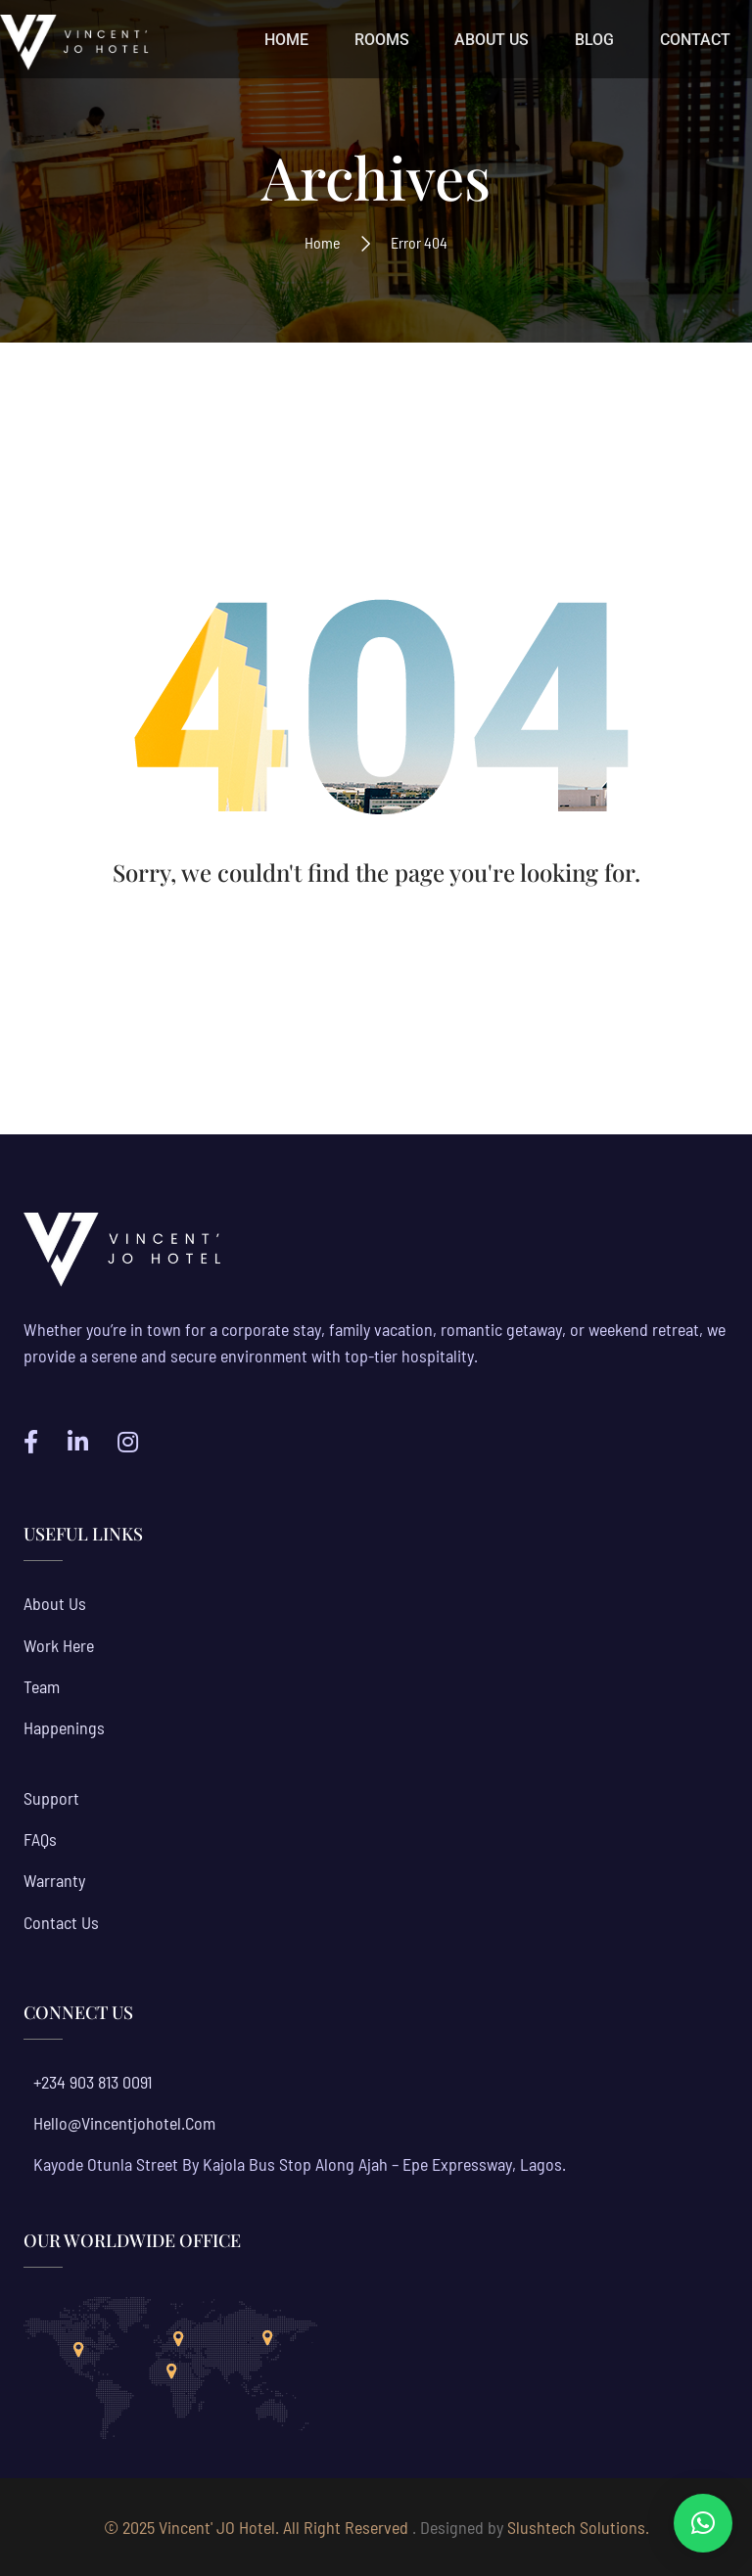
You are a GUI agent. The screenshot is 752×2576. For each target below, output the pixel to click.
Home (323, 242)
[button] (703, 2523)
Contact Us (61, 1922)
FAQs (40, 1839)
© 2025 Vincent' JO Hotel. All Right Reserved (256, 2527)
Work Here (59, 1645)
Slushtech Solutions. (578, 2527)
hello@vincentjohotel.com (124, 2123)
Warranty (54, 1880)
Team (42, 1686)
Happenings (64, 1727)
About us (55, 1603)
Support (51, 1798)
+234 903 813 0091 (92, 2082)
